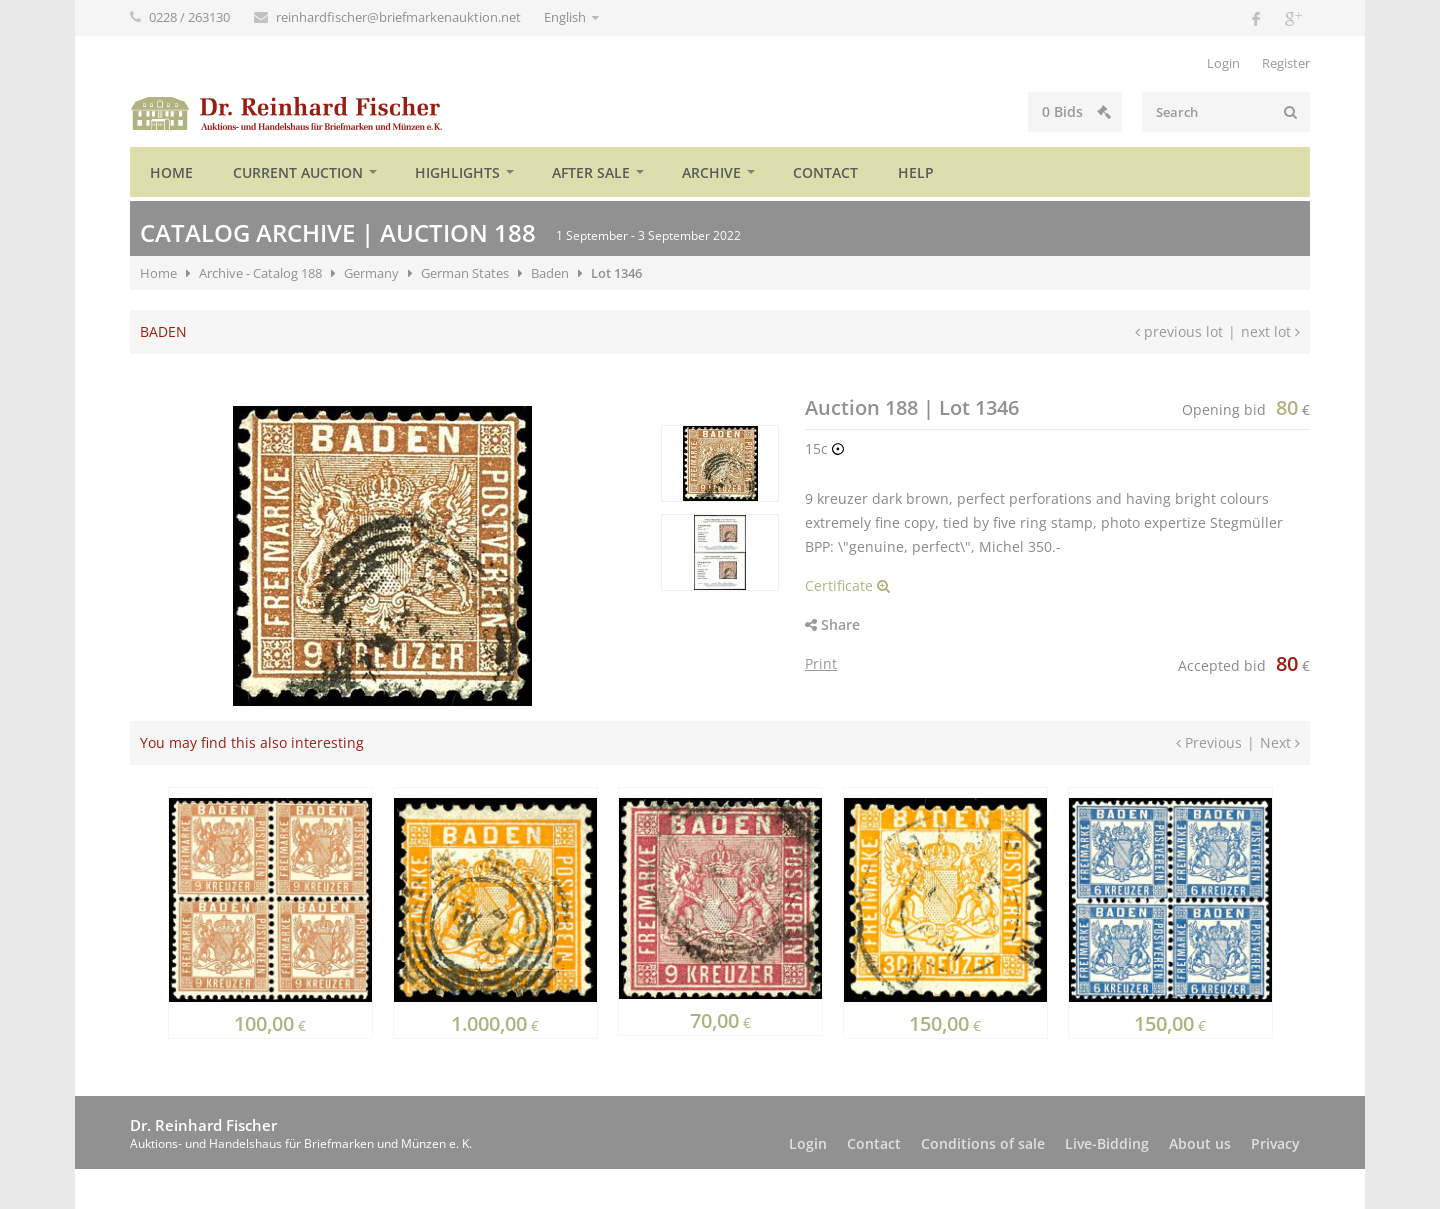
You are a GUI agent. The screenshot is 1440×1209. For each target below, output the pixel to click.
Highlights (457, 172)
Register (1286, 63)
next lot (1270, 331)
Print (821, 663)
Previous (1209, 742)
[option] (720, 463)
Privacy (1275, 1143)
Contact (825, 172)
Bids (984, 111)
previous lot (1179, 331)
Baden (550, 273)
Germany (371, 273)
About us (1200, 1143)
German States (465, 273)
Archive (711, 172)
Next (1280, 742)
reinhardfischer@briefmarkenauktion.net (400, 17)
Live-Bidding (1107, 1143)
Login (1223, 63)
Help (916, 172)
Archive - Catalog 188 (260, 273)
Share (832, 624)
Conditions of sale (983, 1143)
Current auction (298, 172)
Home (171, 172)
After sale (591, 172)
